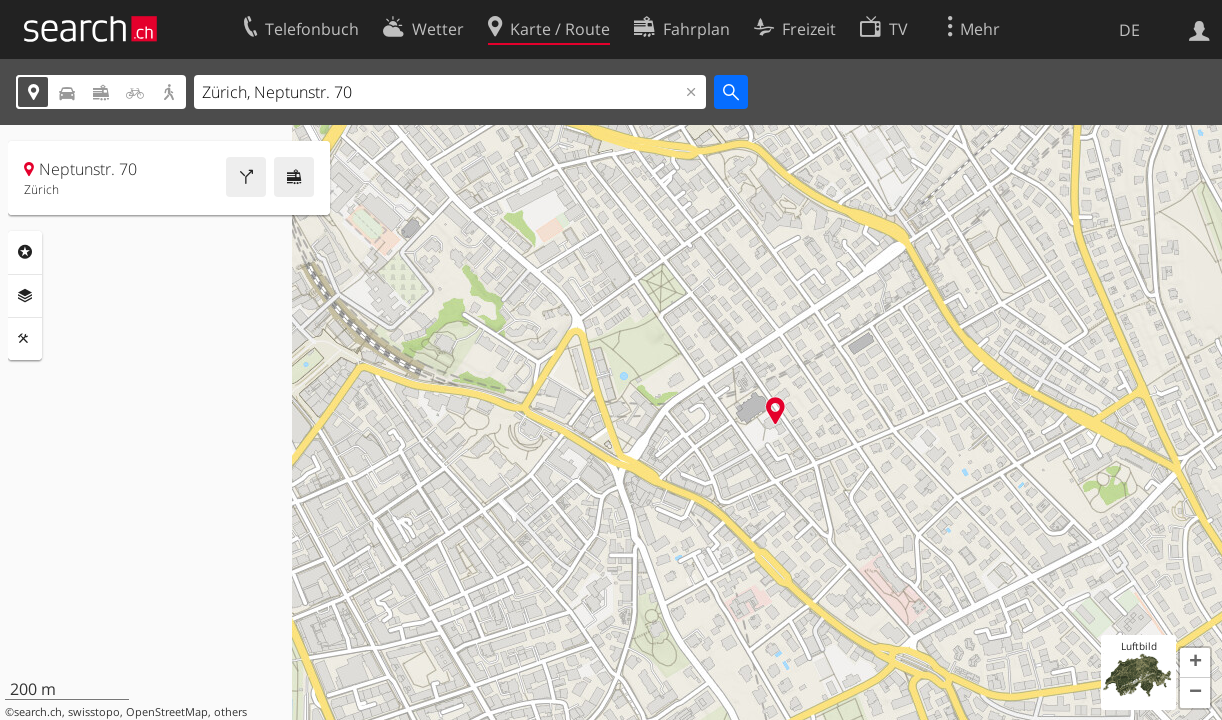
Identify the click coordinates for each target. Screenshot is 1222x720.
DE (1129, 30)
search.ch (38, 712)
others (230, 712)
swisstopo (94, 712)
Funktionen (25, 339)
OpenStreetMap (167, 712)
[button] (1195, 663)
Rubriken (25, 252)
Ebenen (25, 296)
